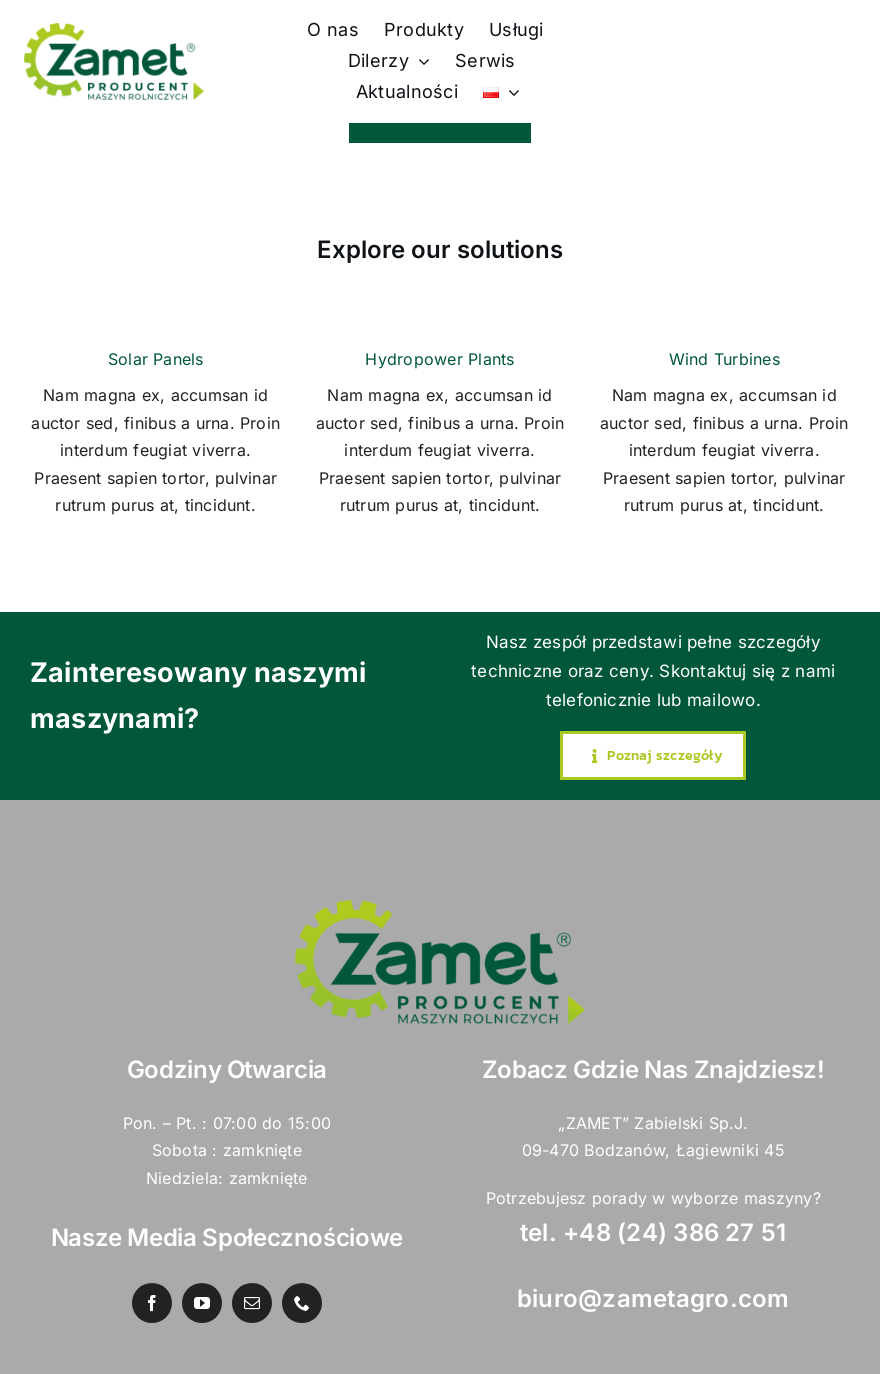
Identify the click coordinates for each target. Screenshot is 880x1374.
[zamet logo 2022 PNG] (114, 31)
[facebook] (152, 1303)
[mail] (252, 1303)
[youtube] (202, 1303)
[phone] (302, 1303)
